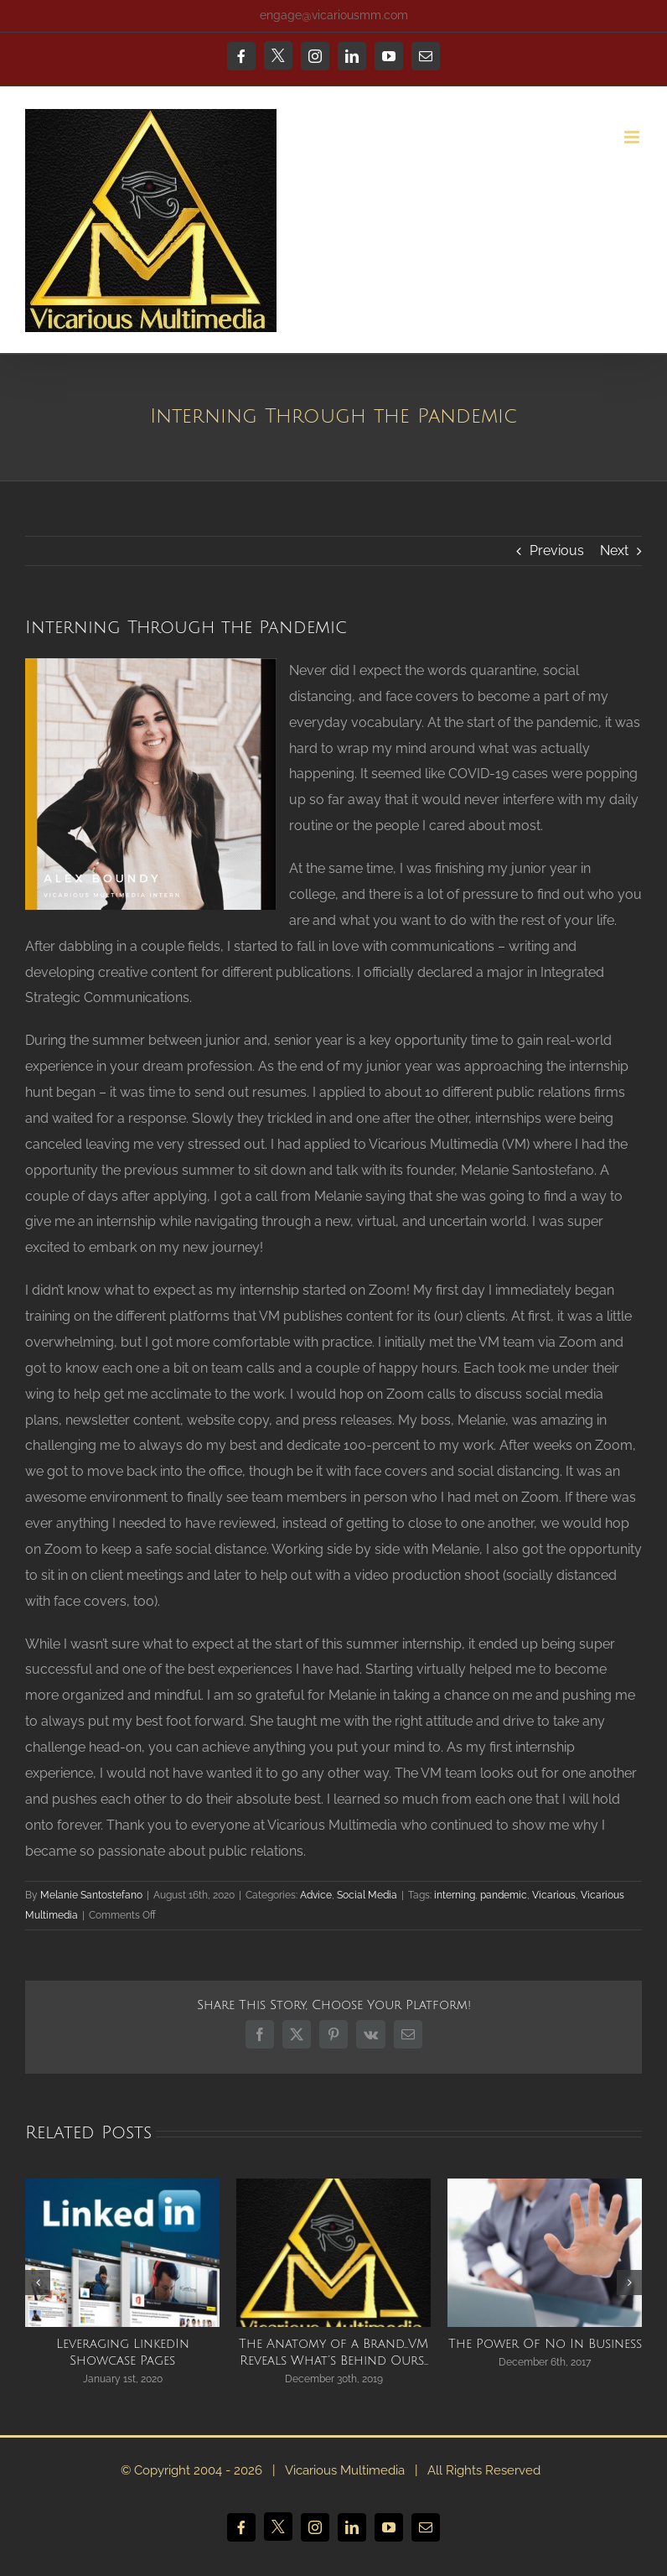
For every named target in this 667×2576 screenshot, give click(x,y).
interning (454, 1895)
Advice (316, 1895)
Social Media (367, 1895)
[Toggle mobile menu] (633, 137)
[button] (37, 2282)
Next (614, 550)
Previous (557, 550)
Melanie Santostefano (91, 1895)
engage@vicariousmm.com (334, 15)
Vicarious (554, 1895)
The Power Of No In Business (545, 2343)
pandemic (503, 1895)
